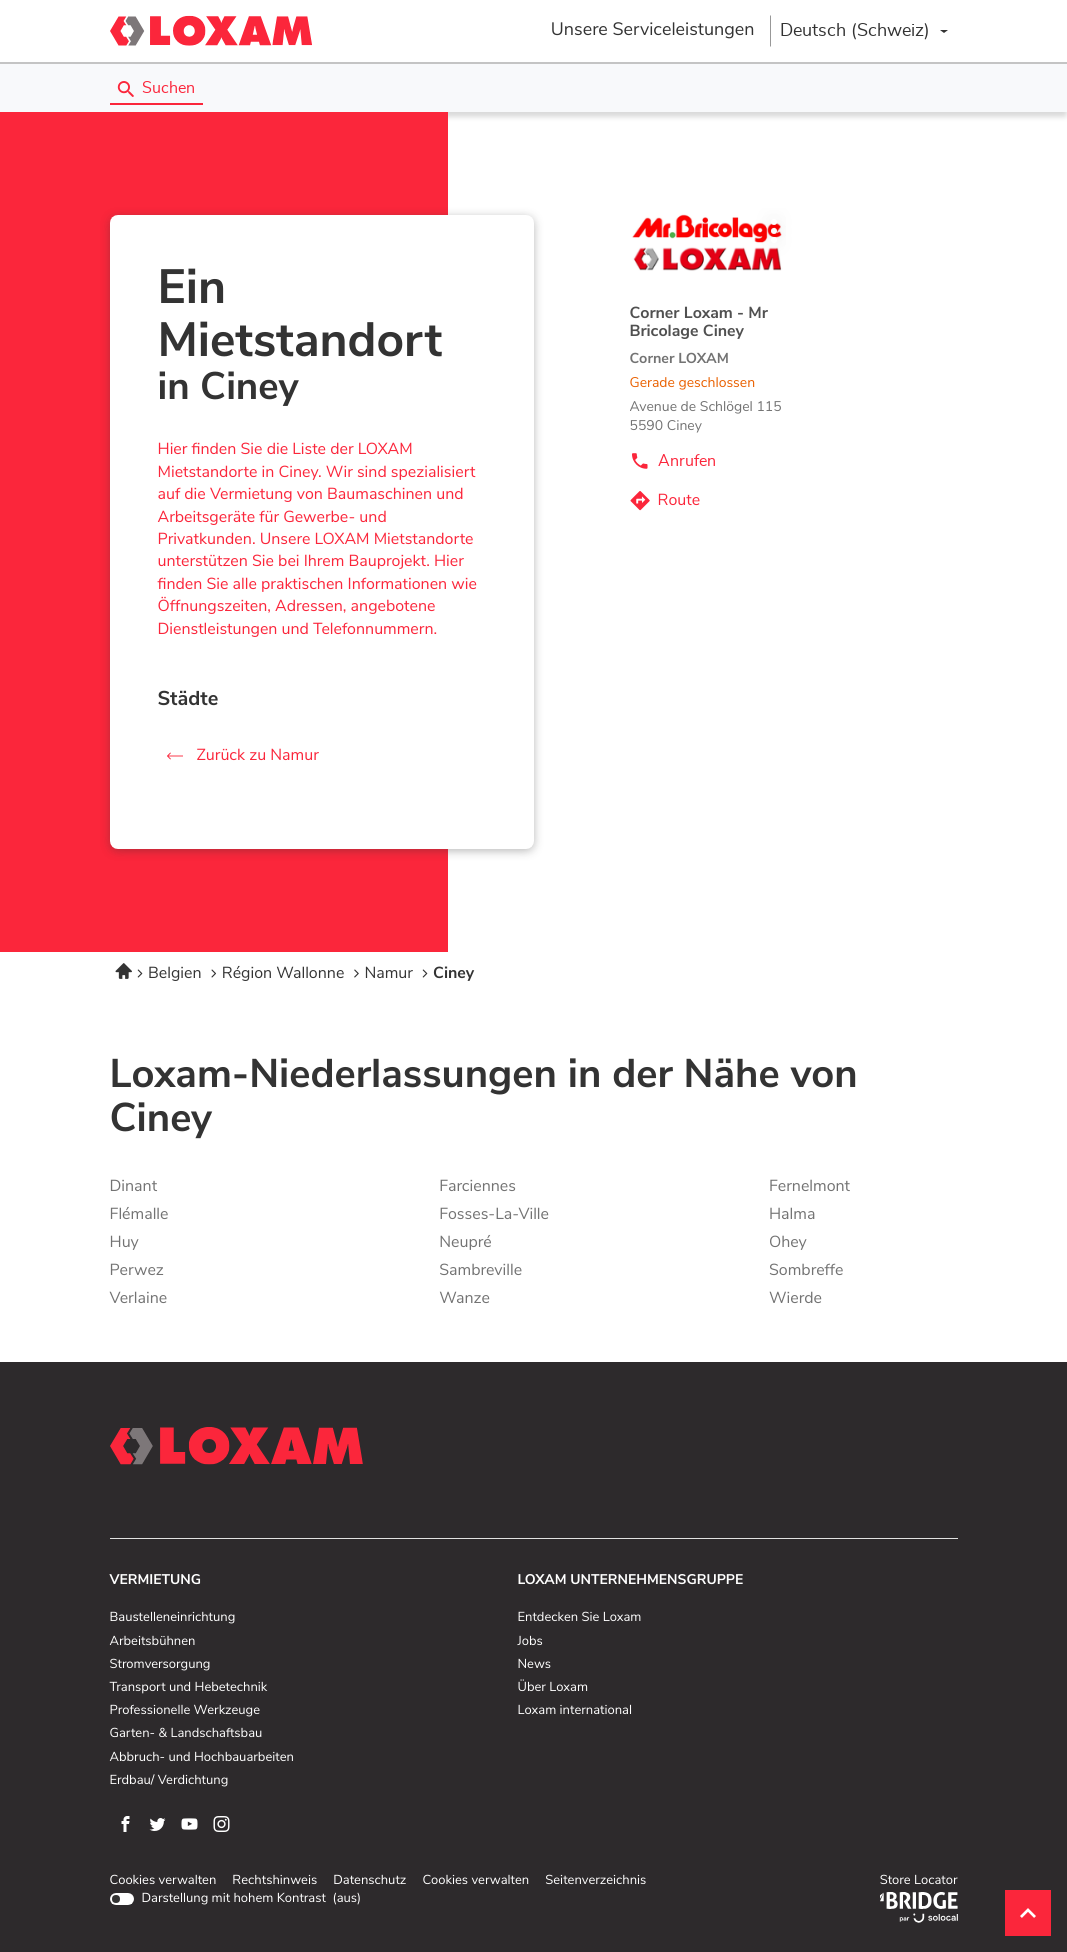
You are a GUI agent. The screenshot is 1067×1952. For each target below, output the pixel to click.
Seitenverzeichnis (595, 1880)
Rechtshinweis (274, 1881)
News (534, 1665)
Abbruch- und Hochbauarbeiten (202, 1758)
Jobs (530, 1642)
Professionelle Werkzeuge (185, 1711)
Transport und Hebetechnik (189, 1688)
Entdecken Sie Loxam (580, 1618)
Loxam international (575, 1711)
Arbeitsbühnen (153, 1642)
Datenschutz (369, 1881)
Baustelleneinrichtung (173, 1618)
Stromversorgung (160, 1665)
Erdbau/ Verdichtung (169, 1781)
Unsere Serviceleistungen (653, 30)
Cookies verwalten (163, 1881)
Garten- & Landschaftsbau (186, 1734)
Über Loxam (553, 1688)
